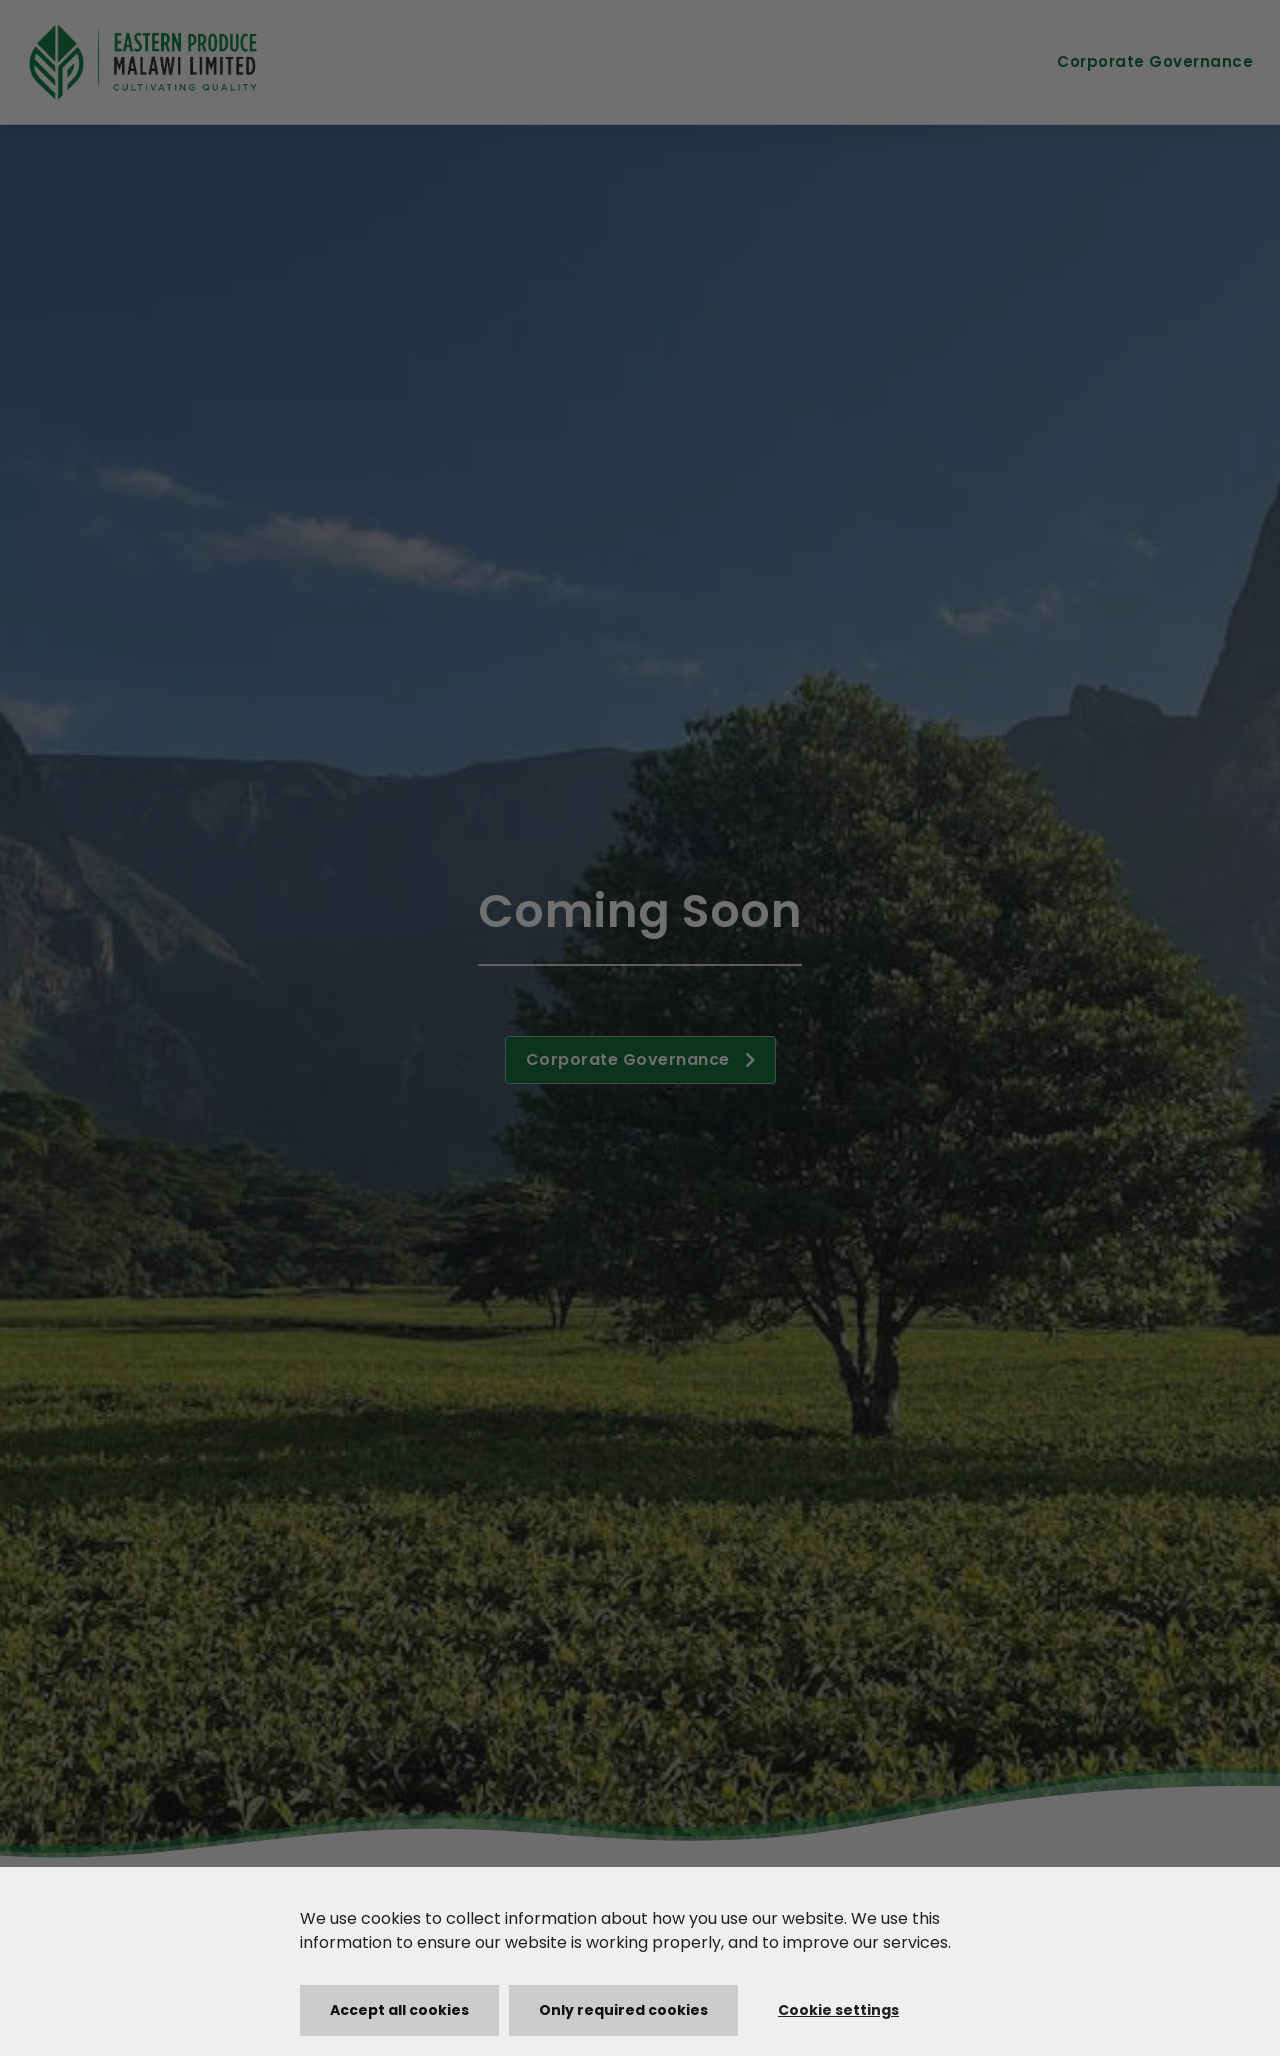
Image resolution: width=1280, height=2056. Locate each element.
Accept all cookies (399, 2010)
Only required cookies (623, 2010)
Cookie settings (838, 2010)
